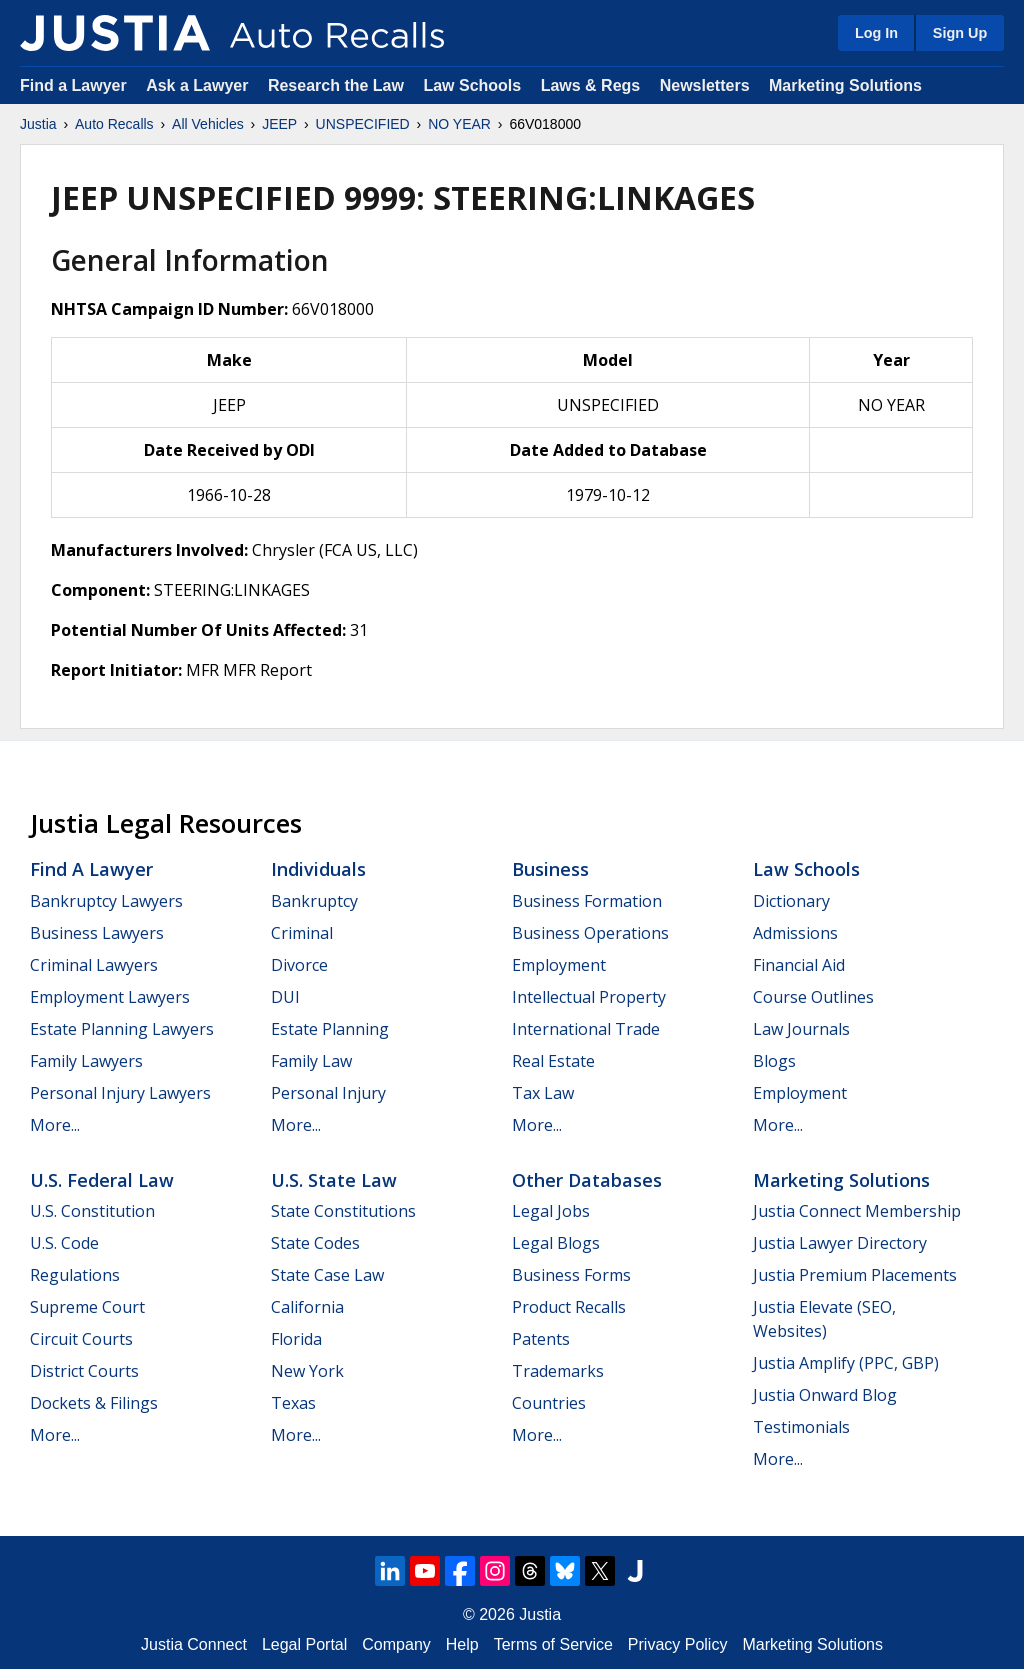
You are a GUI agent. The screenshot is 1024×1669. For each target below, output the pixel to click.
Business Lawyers (97, 933)
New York (307, 1371)
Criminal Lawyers (94, 965)
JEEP (279, 124)
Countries (549, 1403)
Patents (541, 1339)
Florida (296, 1339)
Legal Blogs (556, 1243)
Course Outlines (813, 997)
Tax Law (543, 1093)
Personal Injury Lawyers (120, 1093)
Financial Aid (799, 965)
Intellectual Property (589, 997)
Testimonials (801, 1427)
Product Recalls (569, 1307)
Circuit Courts (81, 1339)
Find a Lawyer (73, 85)
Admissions (795, 933)
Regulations (75, 1275)
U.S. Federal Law (102, 1180)
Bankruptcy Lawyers (106, 901)
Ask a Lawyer (199, 85)
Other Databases (587, 1180)
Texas (293, 1403)
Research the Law (336, 85)
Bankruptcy (314, 901)
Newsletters (705, 85)
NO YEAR (459, 124)
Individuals (318, 869)
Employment (559, 965)
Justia (38, 124)
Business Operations (590, 933)
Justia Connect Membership (857, 1211)
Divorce (299, 965)
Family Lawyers (86, 1061)
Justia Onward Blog (825, 1395)
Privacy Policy (678, 1644)
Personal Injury (328, 1093)
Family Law (311, 1061)
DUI (285, 997)
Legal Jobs (551, 1211)
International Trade (586, 1029)
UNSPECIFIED (363, 124)
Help (462, 1644)
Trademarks (558, 1371)
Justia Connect (194, 1644)
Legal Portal (304, 1644)
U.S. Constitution (92, 1211)
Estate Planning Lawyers (122, 1029)
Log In (876, 33)
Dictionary (791, 901)
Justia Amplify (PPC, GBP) (846, 1363)
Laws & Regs (591, 85)
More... (55, 1125)
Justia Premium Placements (855, 1275)
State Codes (315, 1243)
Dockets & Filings (94, 1403)
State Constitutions (343, 1211)
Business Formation (587, 901)
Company (396, 1644)
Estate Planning (330, 1029)
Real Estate (553, 1061)
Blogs (774, 1061)
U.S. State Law (334, 1180)
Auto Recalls (114, 124)
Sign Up (960, 33)
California (307, 1307)
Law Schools (472, 85)
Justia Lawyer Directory (840, 1243)
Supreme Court (87, 1307)
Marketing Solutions (845, 85)
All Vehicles (208, 124)
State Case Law (327, 1275)
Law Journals (801, 1029)
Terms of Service (553, 1644)
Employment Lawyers (110, 997)
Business (550, 869)
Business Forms (571, 1275)
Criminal (302, 933)
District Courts (84, 1371)
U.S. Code (64, 1243)
